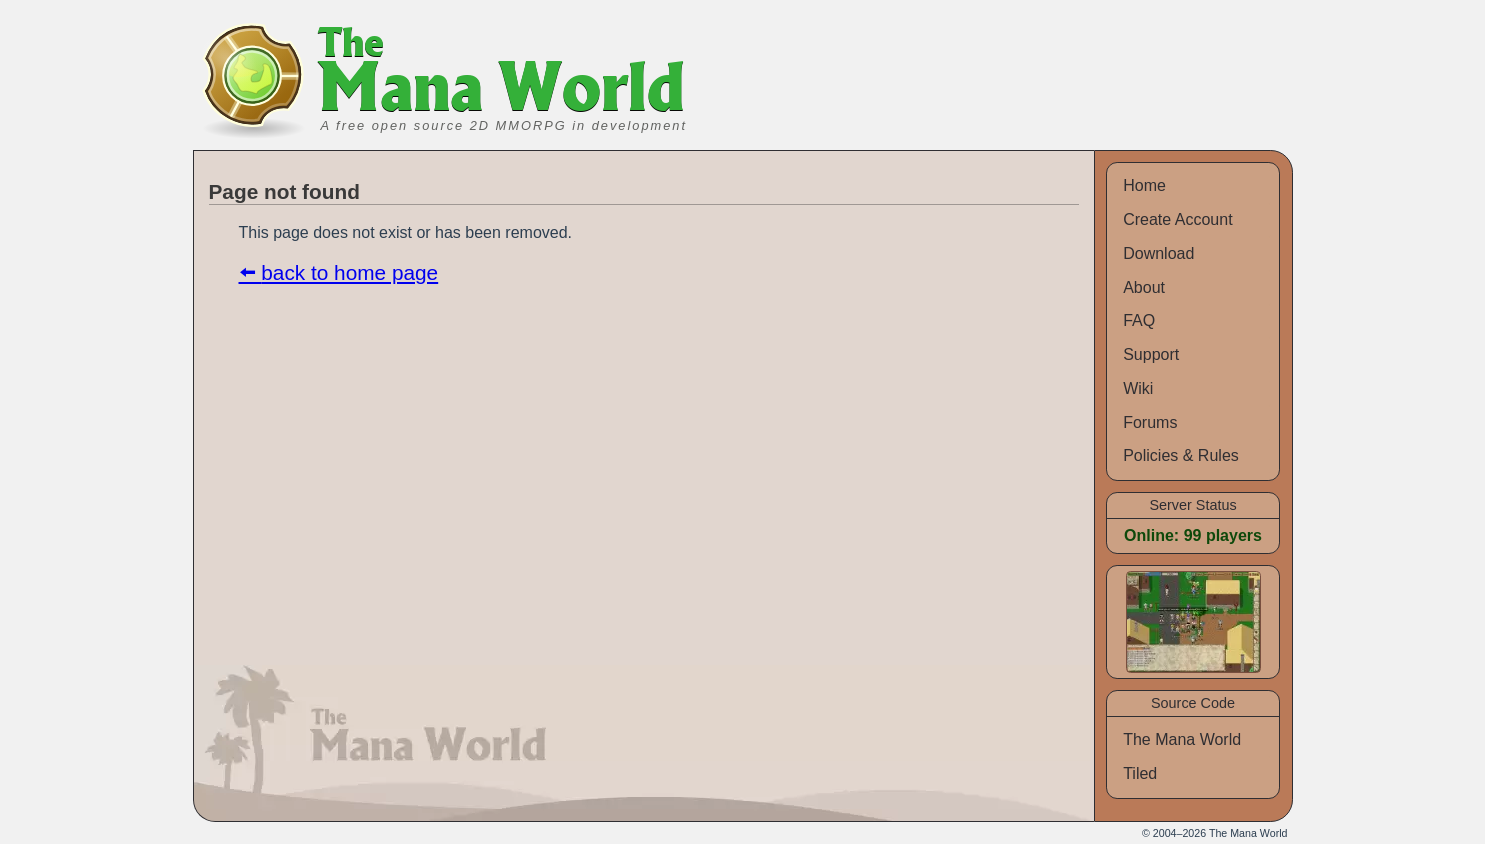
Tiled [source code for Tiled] (1140, 773)
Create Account (1177, 219)
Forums (1150, 422)
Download (1158, 253)
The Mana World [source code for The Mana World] (1182, 739)
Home (1144, 185)
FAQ (1139, 320)
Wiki (1138, 388)
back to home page (349, 272)
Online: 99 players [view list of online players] (1193, 535)
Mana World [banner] (502, 77)
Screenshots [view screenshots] (1171, 580)
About (1144, 287)
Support (1151, 354)
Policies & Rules (1181, 455)
